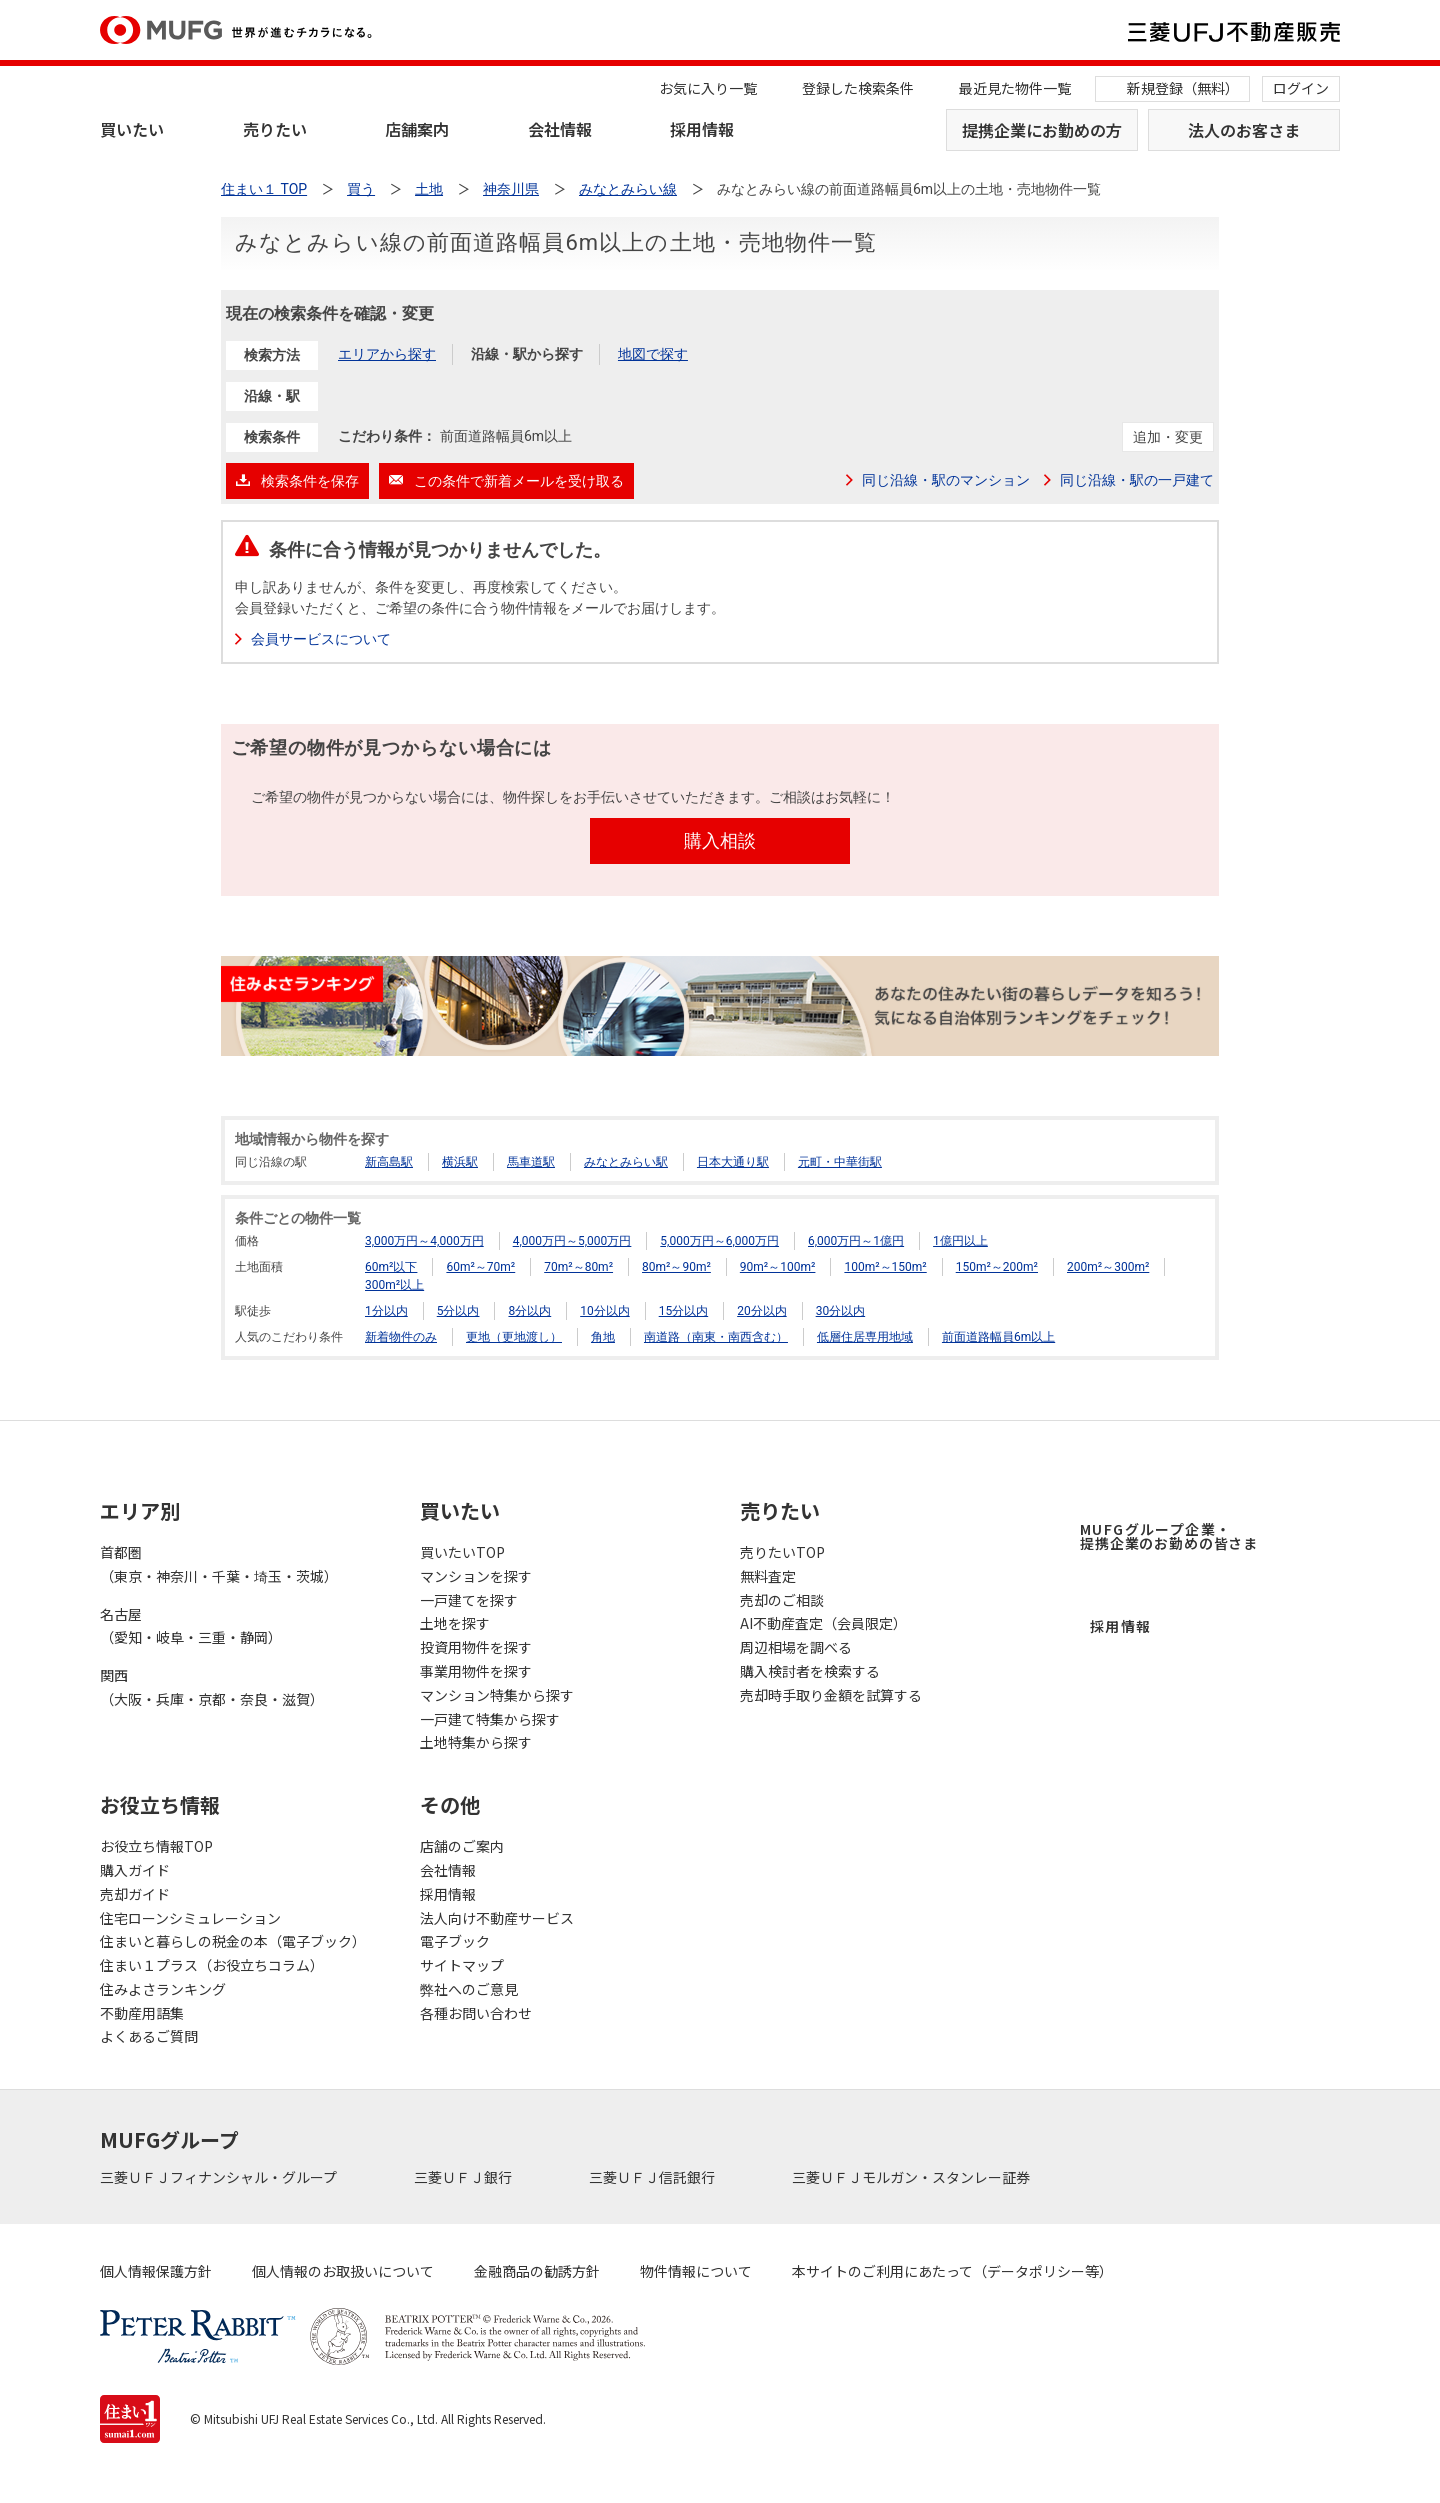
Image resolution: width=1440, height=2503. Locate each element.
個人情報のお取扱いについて (343, 2271)
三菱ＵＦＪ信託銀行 (653, 2177)
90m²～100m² (778, 1267)
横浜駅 (460, 1162)
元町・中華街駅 (840, 1162)
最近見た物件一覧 (1015, 88)
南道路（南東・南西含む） (716, 1337)
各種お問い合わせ (476, 2013)
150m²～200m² (997, 1267)
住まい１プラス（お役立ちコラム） (212, 1965)
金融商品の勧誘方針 (537, 2271)
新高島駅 (389, 1162)
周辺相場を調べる (796, 1647)
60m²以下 (391, 1267)
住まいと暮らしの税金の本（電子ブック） (233, 1941)
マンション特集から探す (497, 1695)
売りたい (275, 129)
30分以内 (841, 1311)
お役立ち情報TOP (156, 1846)
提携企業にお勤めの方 (1042, 130)
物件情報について (696, 2271)
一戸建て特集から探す (490, 1719)
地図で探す (653, 354)
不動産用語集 (142, 2013)
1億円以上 (960, 1241)
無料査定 (768, 1576)
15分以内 (684, 1311)
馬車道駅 (531, 1162)
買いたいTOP (462, 1552)
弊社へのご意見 (469, 1989)
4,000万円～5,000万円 (572, 1241)
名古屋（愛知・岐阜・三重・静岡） (191, 1626)
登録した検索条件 (858, 88)
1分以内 (386, 1311)
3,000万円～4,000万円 (424, 1241)
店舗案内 (417, 129)
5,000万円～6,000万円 (719, 1241)
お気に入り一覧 (708, 88)
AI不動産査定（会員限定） (823, 1623)
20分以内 (762, 1311)
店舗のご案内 (462, 1846)
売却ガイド (135, 1894)
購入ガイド (135, 1870)
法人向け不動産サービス (497, 1918)
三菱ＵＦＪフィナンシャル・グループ (220, 2177)
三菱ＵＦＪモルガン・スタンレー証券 (912, 2177)
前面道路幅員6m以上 (998, 1337)
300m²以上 (394, 1285)
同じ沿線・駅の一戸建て (1137, 480)
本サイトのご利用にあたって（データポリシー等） (952, 2271)
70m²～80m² (578, 1267)
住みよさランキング (163, 1989)
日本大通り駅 (733, 1162)
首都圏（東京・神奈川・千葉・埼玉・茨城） (219, 1564)
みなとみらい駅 (626, 1162)
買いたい (132, 129)
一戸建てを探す (469, 1600)
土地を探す (455, 1623)
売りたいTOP (782, 1552)
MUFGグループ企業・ (1169, 1536)
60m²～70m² (480, 1267)
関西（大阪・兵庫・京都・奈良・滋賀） (212, 1687)
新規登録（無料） (1183, 88)
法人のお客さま (1244, 130)
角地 (603, 1337)
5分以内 (458, 1311)
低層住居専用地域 (865, 1337)
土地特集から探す (476, 1742)
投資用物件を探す (476, 1647)
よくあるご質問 (149, 2036)
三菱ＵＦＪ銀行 (464, 2177)
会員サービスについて (321, 639)
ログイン (1301, 88)
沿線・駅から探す (527, 354)
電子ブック (455, 1941)
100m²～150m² (885, 1267)
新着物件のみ (401, 1337)
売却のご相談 (782, 1600)
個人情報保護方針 (156, 2271)
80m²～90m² (676, 1267)
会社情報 (560, 129)
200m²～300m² (1108, 1267)
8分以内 (529, 1311)
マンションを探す (476, 1576)
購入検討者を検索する (810, 1671)
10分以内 (605, 1311)
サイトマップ (462, 1965)
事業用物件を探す (476, 1671)
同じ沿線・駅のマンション (946, 480)
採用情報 (702, 129)
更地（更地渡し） (514, 1337)
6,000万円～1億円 (856, 1241)
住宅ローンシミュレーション (190, 1918)
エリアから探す (387, 354)
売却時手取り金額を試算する (831, 1695)
